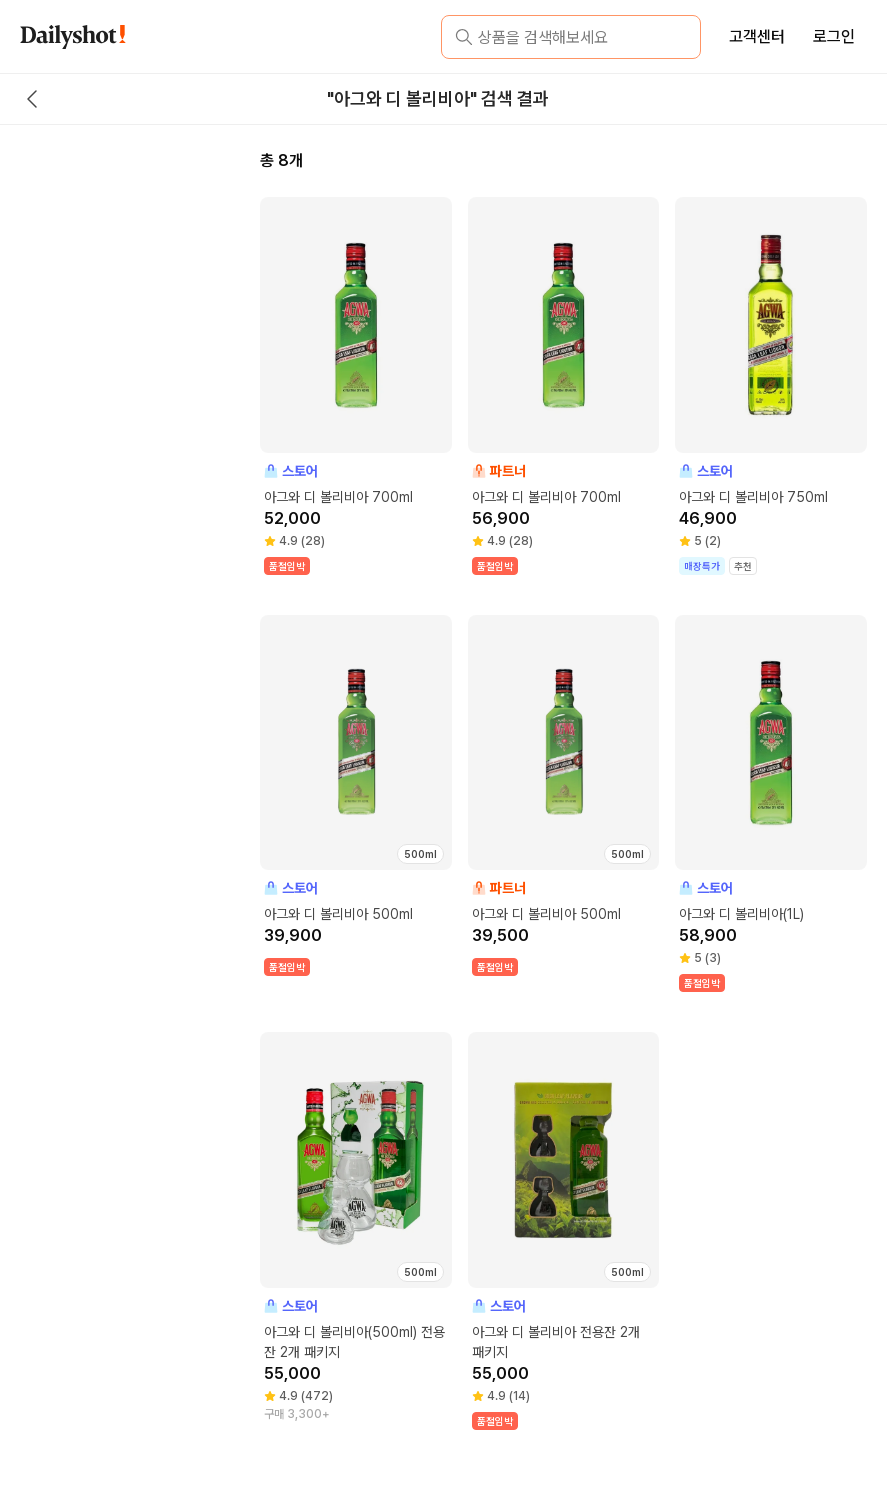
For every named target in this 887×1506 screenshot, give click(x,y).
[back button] (32, 99)
